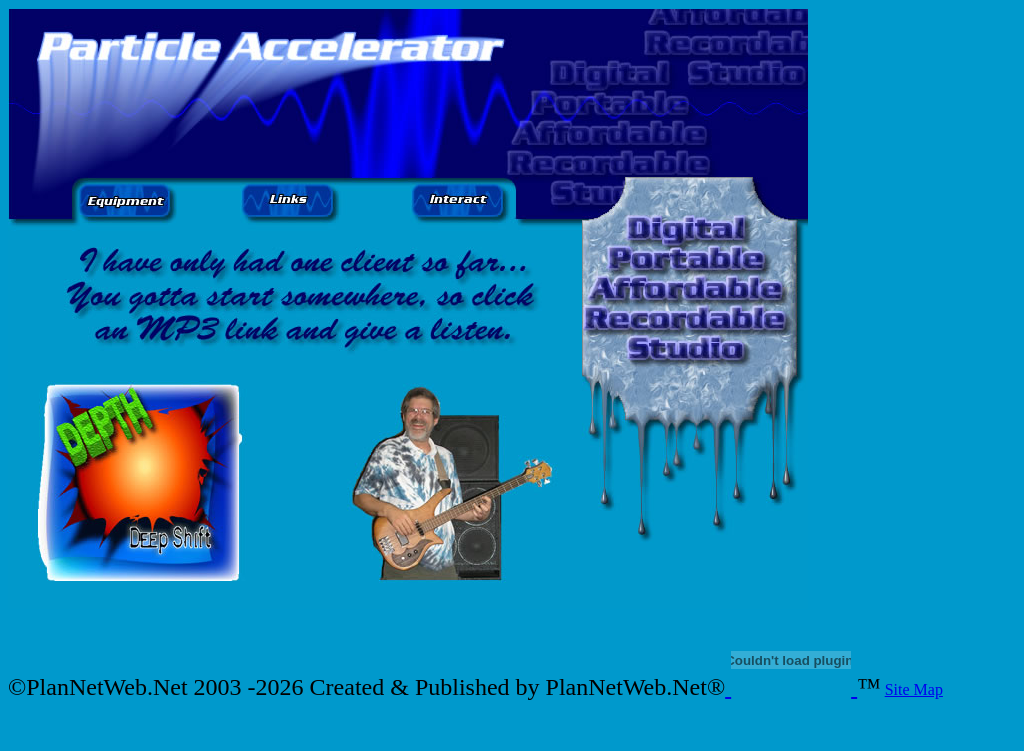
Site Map (914, 689)
